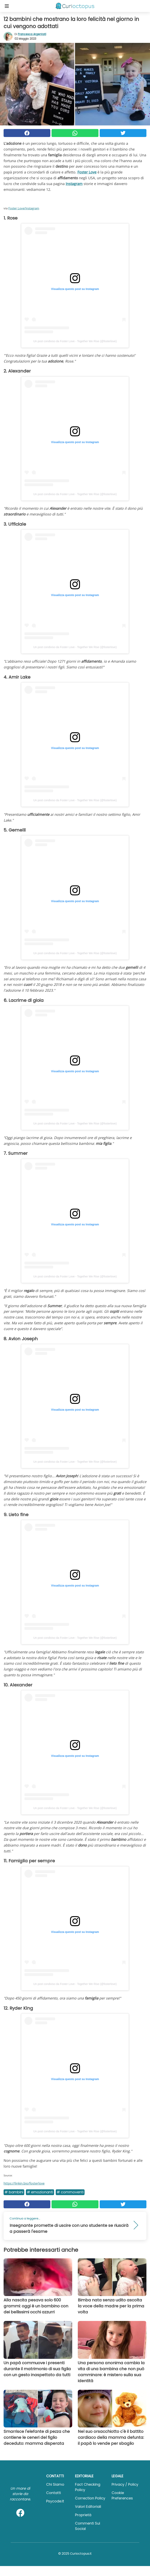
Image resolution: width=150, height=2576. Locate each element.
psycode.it (55, 2501)
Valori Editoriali (88, 2506)
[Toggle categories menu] (7, 6)
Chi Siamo (55, 2484)
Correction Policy (90, 2498)
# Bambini (14, 2192)
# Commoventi (70, 2192)
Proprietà (83, 2514)
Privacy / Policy (125, 2484)
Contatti (53, 2492)
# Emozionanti (40, 2192)
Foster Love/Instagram (23, 208)
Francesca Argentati (32, 34)
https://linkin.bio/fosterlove (24, 2183)
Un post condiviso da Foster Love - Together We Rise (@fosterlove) (75, 341)
